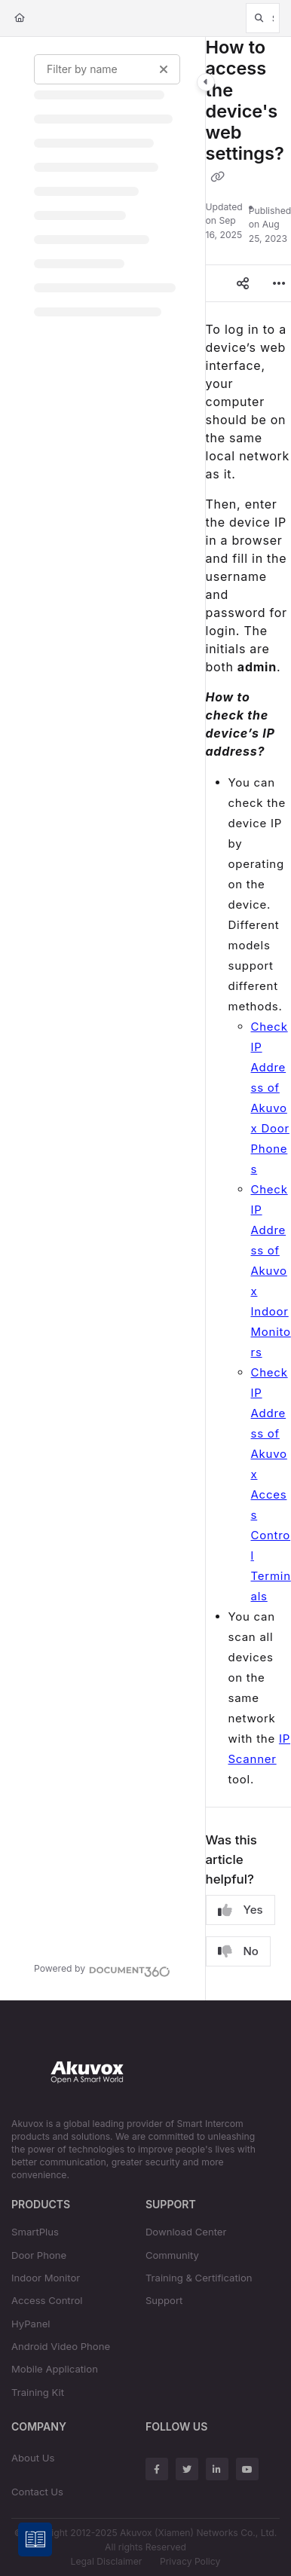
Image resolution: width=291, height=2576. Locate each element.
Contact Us (37, 2492)
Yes (240, 1909)
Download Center (186, 2232)
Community (172, 2255)
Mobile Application (54, 2369)
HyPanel (31, 2324)
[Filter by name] (107, 69)
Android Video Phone (60, 2346)
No (238, 1951)
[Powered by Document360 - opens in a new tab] (102, 1969)
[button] (263, 18)
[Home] (19, 18)
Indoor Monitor (45, 2278)
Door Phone (38, 2255)
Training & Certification (199, 2278)
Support (164, 2300)
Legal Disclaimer (106, 2561)
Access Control (46, 2300)
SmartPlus (35, 2232)
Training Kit (37, 2392)
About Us (32, 2458)
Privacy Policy (190, 2561)
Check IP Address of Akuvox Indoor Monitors (271, 1270)
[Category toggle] (206, 82)
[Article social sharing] (243, 283)
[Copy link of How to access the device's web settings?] (218, 177)
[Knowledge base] (36, 2540)
